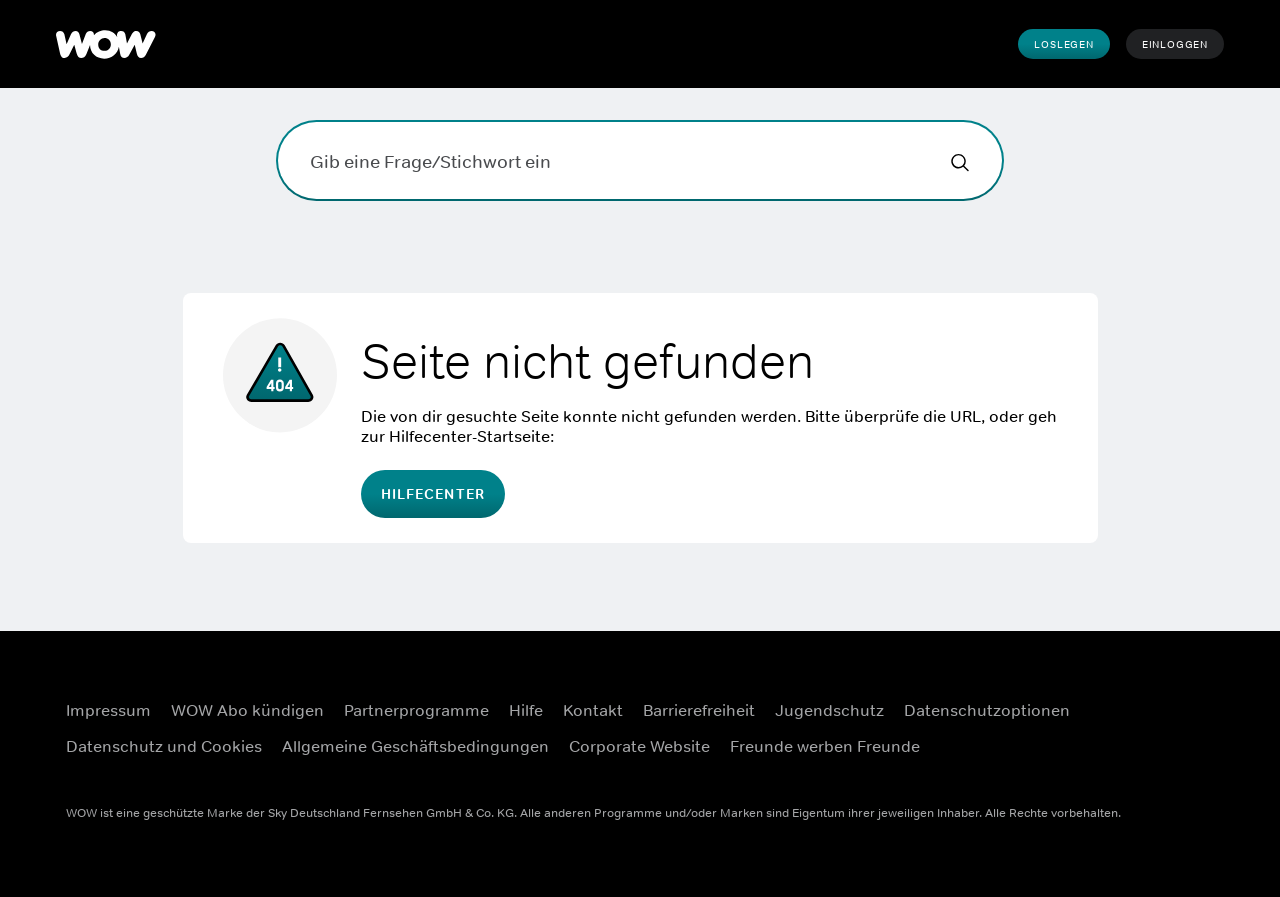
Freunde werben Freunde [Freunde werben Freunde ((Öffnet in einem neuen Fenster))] (825, 746)
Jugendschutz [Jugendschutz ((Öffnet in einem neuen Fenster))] (829, 710)
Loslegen (1063, 44)
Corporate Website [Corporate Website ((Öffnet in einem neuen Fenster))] (639, 746)
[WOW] (106, 44)
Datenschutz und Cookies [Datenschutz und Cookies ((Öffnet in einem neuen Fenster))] (164, 746)
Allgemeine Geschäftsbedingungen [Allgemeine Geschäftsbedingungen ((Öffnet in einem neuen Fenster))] (415, 746)
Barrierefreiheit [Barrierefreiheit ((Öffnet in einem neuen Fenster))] (699, 710)
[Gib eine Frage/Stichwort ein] (640, 160)
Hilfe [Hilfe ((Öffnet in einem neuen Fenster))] (526, 710)
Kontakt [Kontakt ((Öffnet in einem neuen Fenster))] (593, 710)
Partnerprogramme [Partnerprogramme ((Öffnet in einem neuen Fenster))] (416, 710)
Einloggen (1175, 44)
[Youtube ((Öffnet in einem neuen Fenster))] (1135, 754)
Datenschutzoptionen (987, 710)
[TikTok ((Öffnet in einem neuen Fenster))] (1187, 754)
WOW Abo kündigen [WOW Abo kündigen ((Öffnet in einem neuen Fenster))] (247, 710)
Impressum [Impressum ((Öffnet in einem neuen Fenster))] (108, 710)
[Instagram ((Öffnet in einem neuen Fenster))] (1187, 697)
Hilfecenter (433, 494)
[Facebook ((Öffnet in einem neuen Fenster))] (1135, 697)
